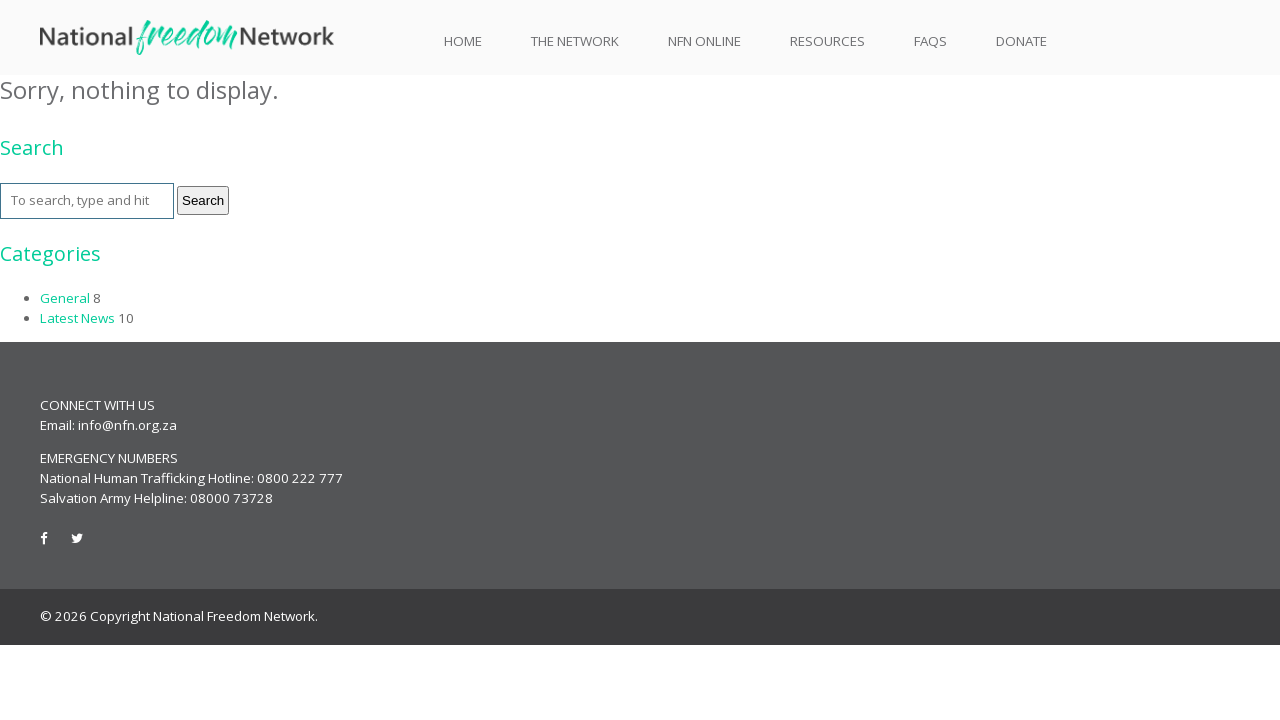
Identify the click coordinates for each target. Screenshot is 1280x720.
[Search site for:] (87, 201)
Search (203, 200)
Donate (1021, 41)
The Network (575, 41)
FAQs (930, 41)
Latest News (77, 318)
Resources (827, 41)
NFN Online (704, 41)
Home (463, 41)
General (65, 298)
